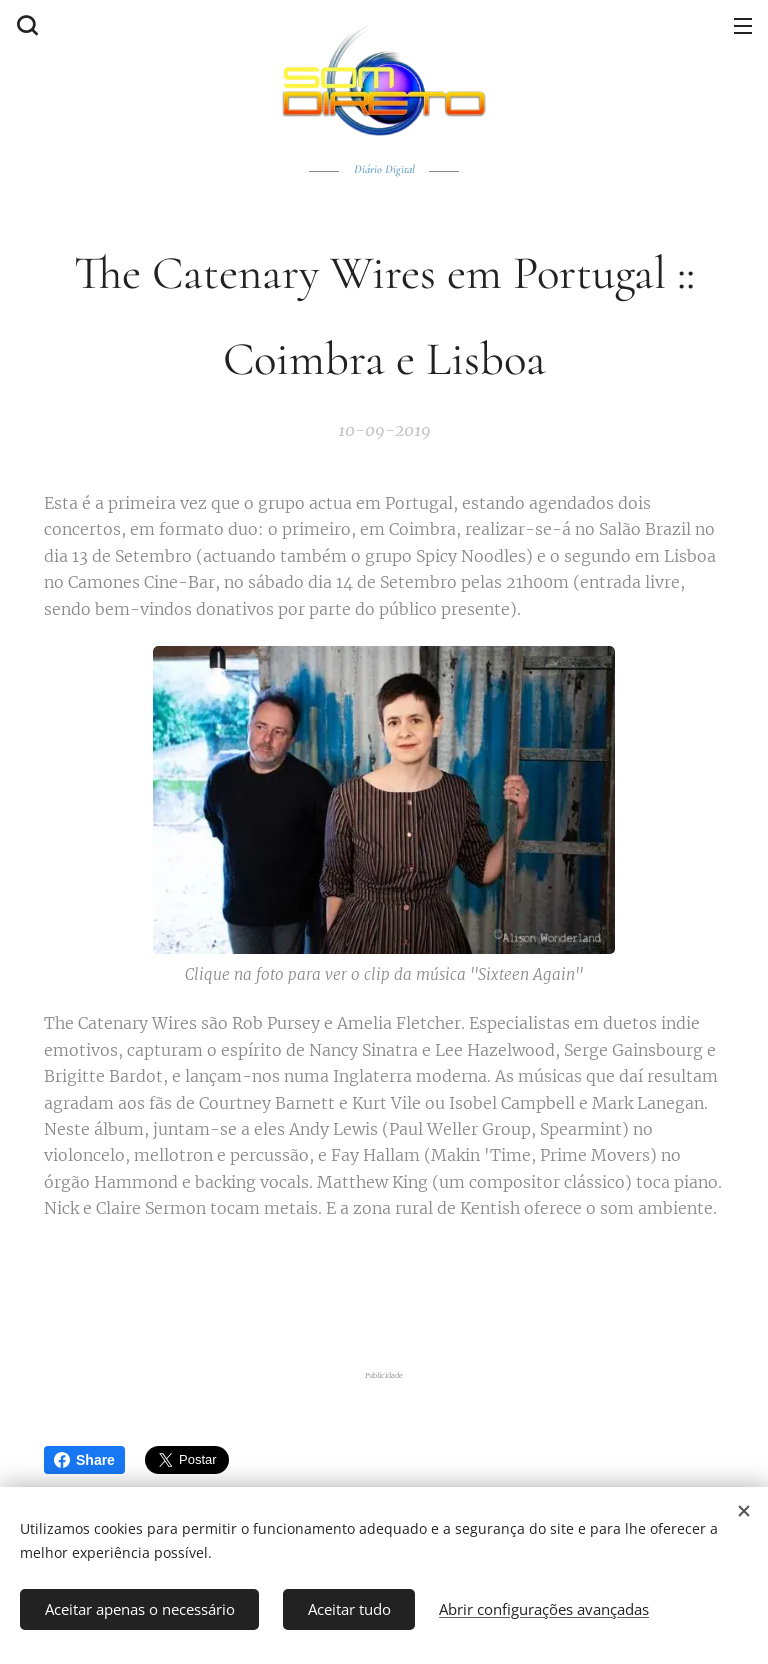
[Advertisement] (389, 1290)
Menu (743, 26)
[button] (25, 25)
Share (84, 1460)
